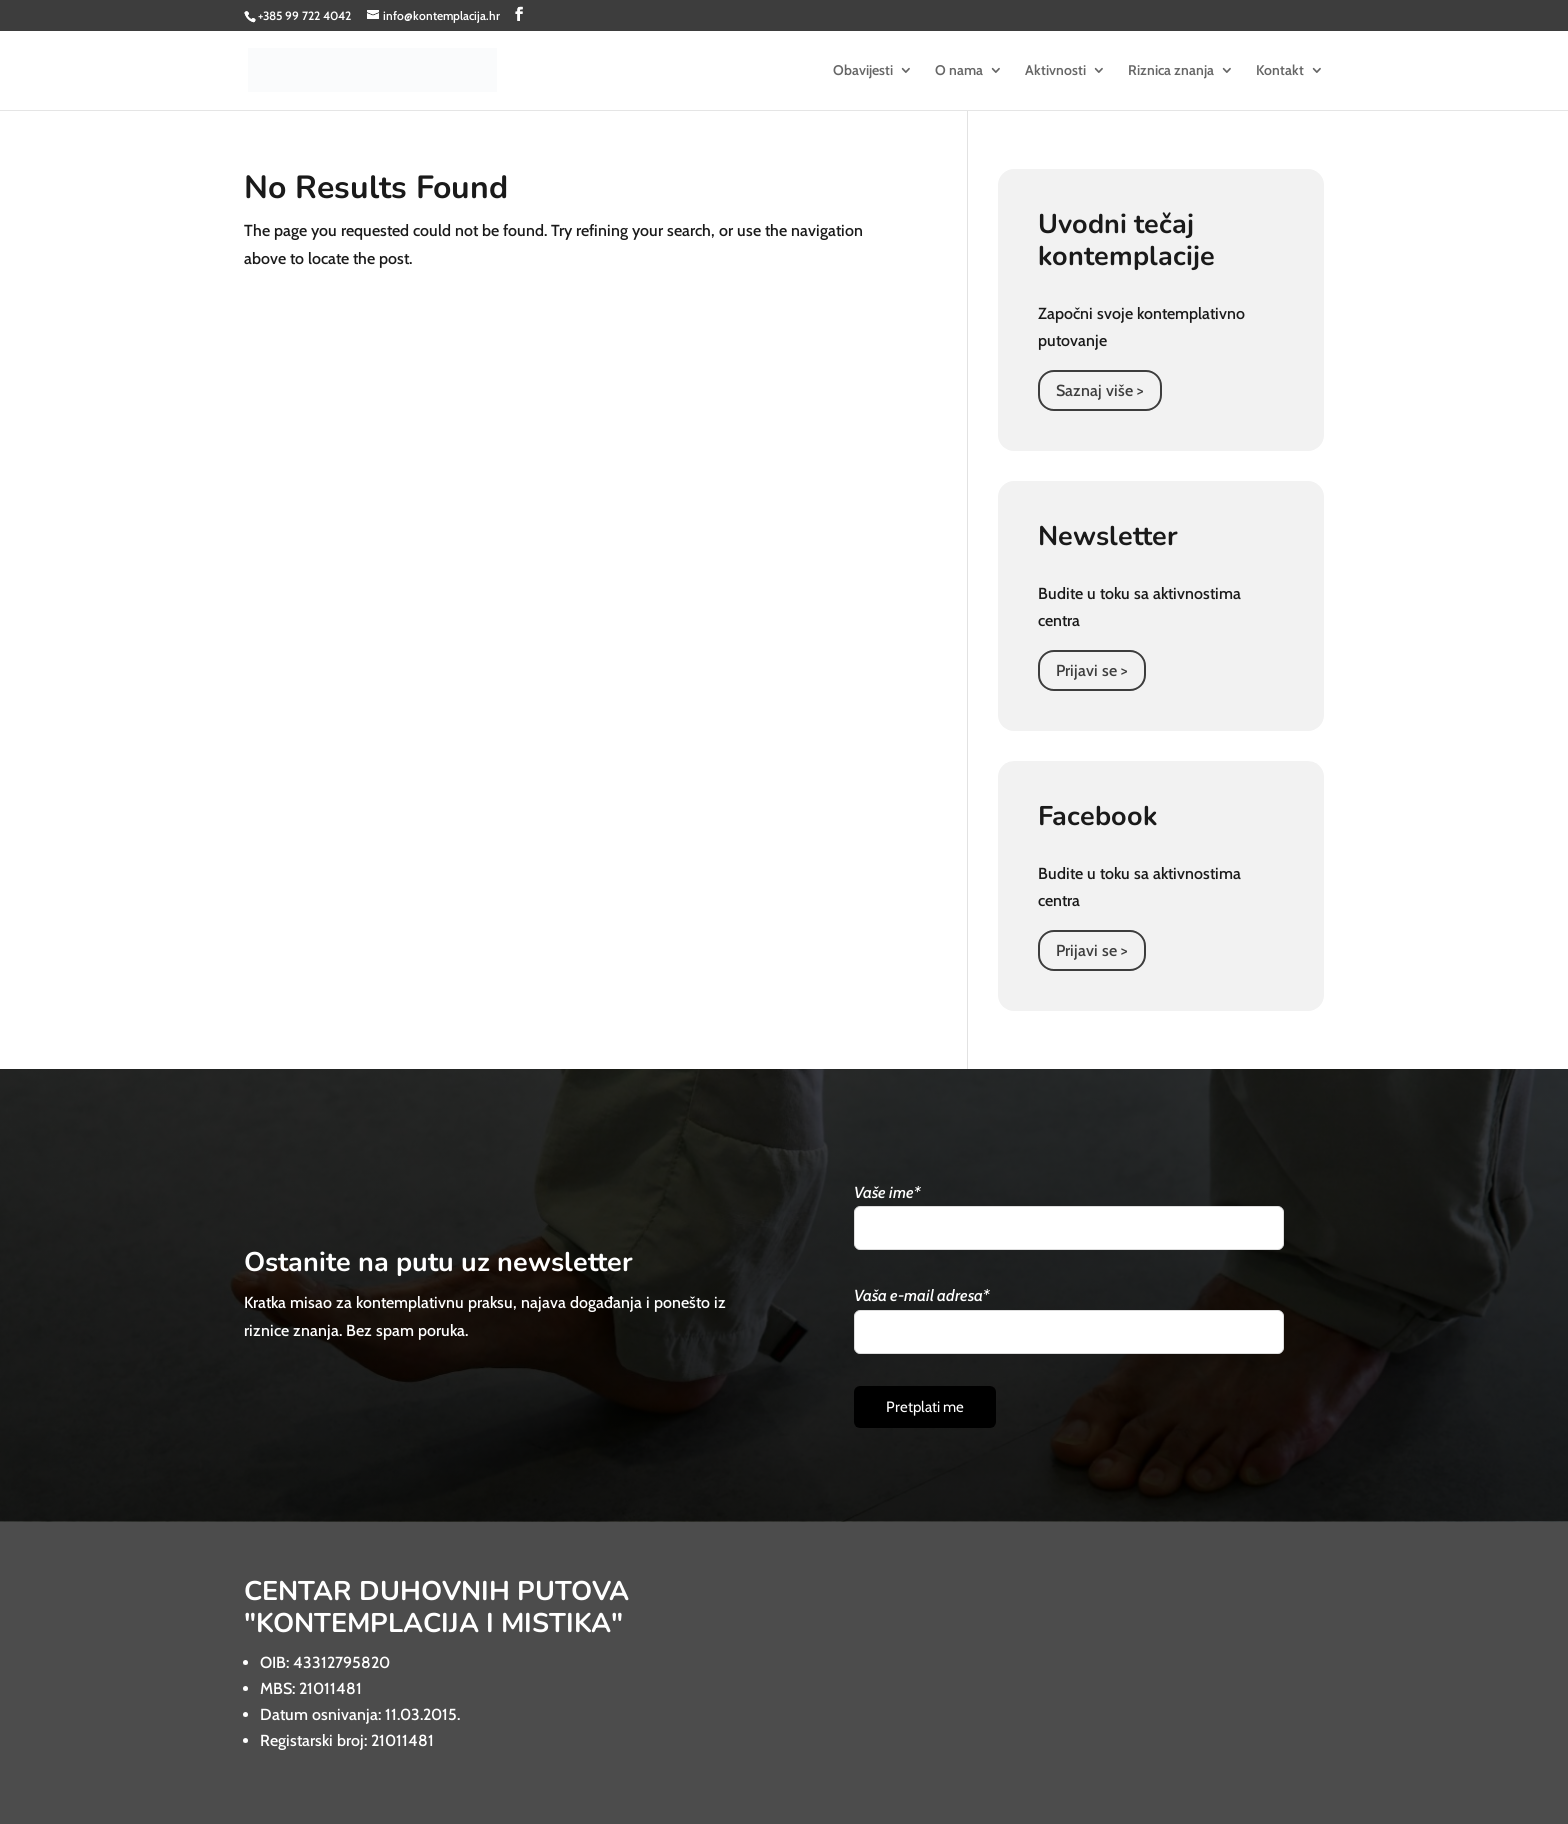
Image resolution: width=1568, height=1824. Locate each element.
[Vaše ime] (1069, 1228)
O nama (959, 71)
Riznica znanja (1171, 71)
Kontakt (1280, 71)
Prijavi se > (1092, 670)
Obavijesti (863, 71)
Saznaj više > (1100, 390)
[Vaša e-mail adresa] (1069, 1332)
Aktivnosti (1055, 71)
